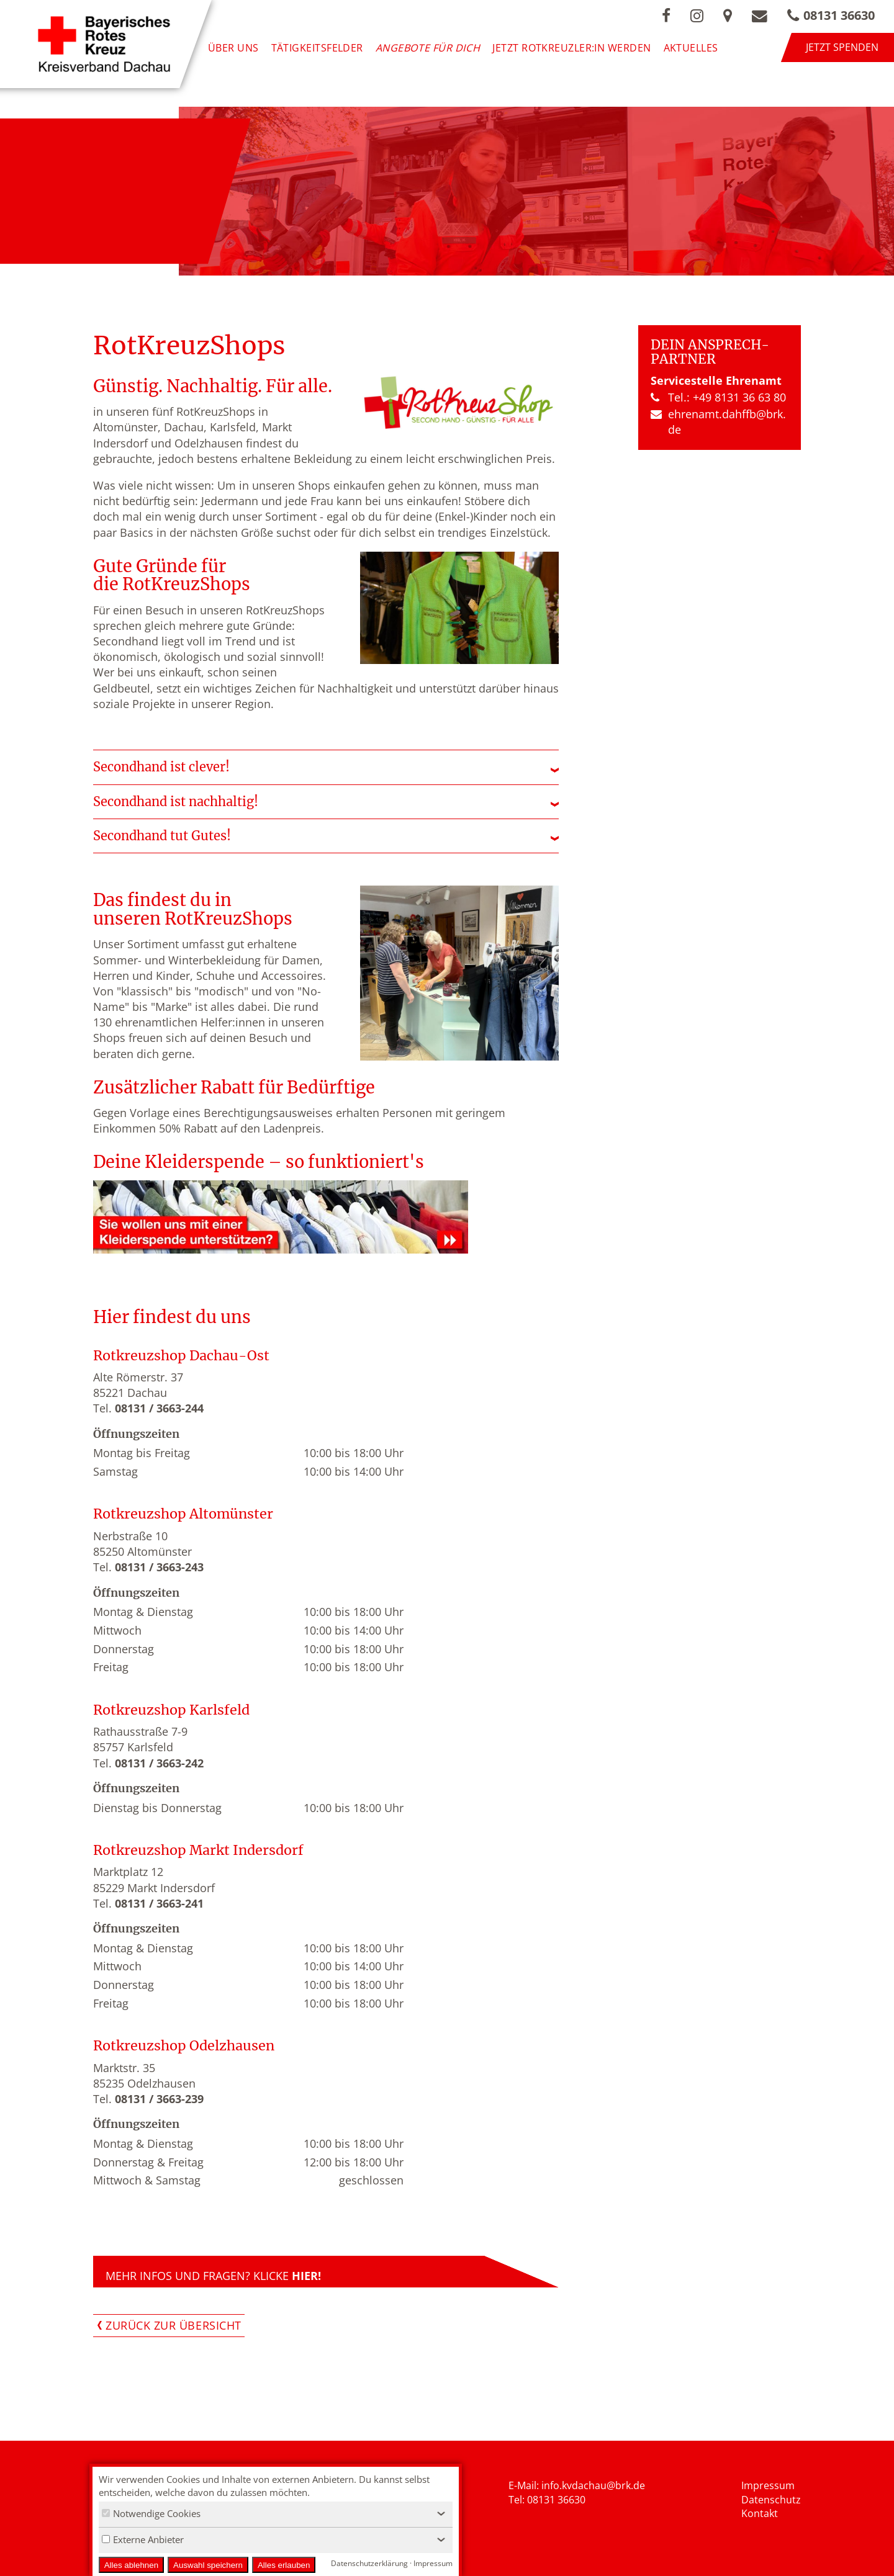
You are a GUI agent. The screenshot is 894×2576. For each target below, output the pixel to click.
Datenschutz (771, 2499)
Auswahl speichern (208, 2565)
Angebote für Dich (428, 47)
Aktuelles (691, 47)
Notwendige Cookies (151, 2513)
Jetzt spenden (842, 47)
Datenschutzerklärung (369, 2563)
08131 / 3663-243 (159, 1567)
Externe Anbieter (143, 2539)
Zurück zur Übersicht (174, 2325)
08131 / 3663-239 (159, 2098)
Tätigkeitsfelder (317, 47)
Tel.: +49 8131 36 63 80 (718, 397)
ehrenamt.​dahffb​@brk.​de (718, 421)
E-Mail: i (526, 2485)
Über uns (233, 47)
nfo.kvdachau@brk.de (594, 2485)
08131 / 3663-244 (159, 1408)
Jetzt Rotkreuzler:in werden (571, 47)
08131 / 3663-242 (159, 1763)
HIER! (306, 2275)
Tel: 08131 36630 (546, 2499)
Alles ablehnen (131, 2565)
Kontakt (759, 2513)
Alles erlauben (284, 2565)
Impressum (768, 2485)
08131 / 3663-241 (159, 1903)
